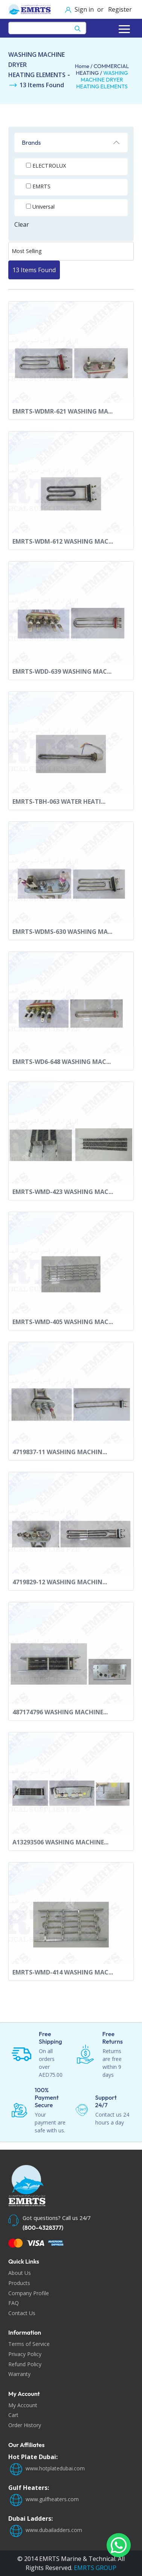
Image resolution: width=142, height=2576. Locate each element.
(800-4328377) (43, 2227)
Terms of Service (29, 2343)
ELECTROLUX (49, 165)
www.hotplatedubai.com (46, 2468)
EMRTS (41, 186)
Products (19, 2283)
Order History (24, 2425)
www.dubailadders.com (45, 2530)
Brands (31, 142)
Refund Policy (24, 2364)
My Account (22, 2405)
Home (82, 66)
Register (119, 9)
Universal (43, 206)
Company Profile (28, 2293)
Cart (13, 2414)
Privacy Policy (24, 2354)
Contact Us (21, 2313)
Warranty (19, 2373)
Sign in (85, 9)
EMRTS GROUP (94, 2568)
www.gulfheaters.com (43, 2499)
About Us (19, 2272)
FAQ (13, 2302)
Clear (21, 224)
